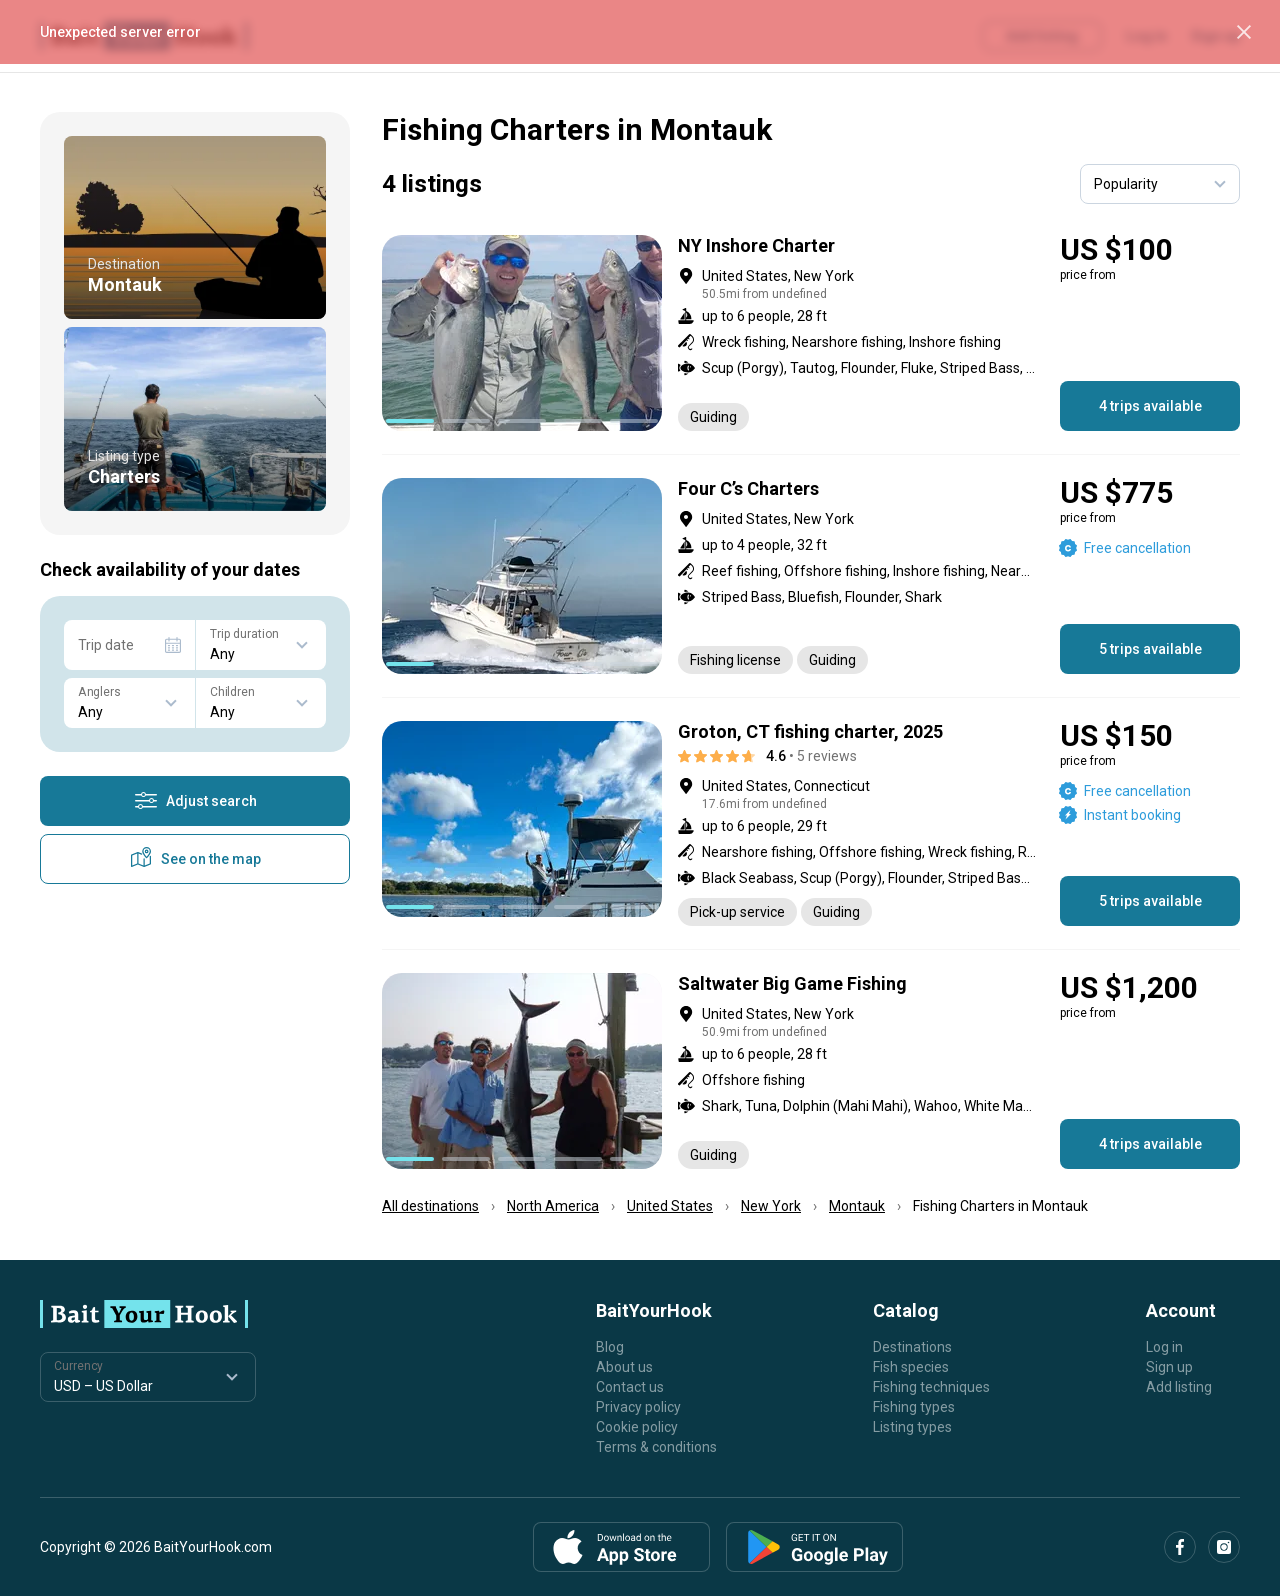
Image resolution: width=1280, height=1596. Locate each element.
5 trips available (1150, 649)
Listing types (912, 1427)
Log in (1164, 1347)
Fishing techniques (931, 1387)
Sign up (1169, 1367)
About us (624, 1367)
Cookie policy (637, 1427)
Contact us (630, 1387)
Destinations (912, 1347)
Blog (610, 1347)
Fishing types (914, 1407)
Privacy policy (638, 1407)
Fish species (911, 1367)
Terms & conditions (656, 1447)
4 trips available (1150, 406)
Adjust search (195, 801)
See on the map (195, 859)
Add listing (1179, 1387)
